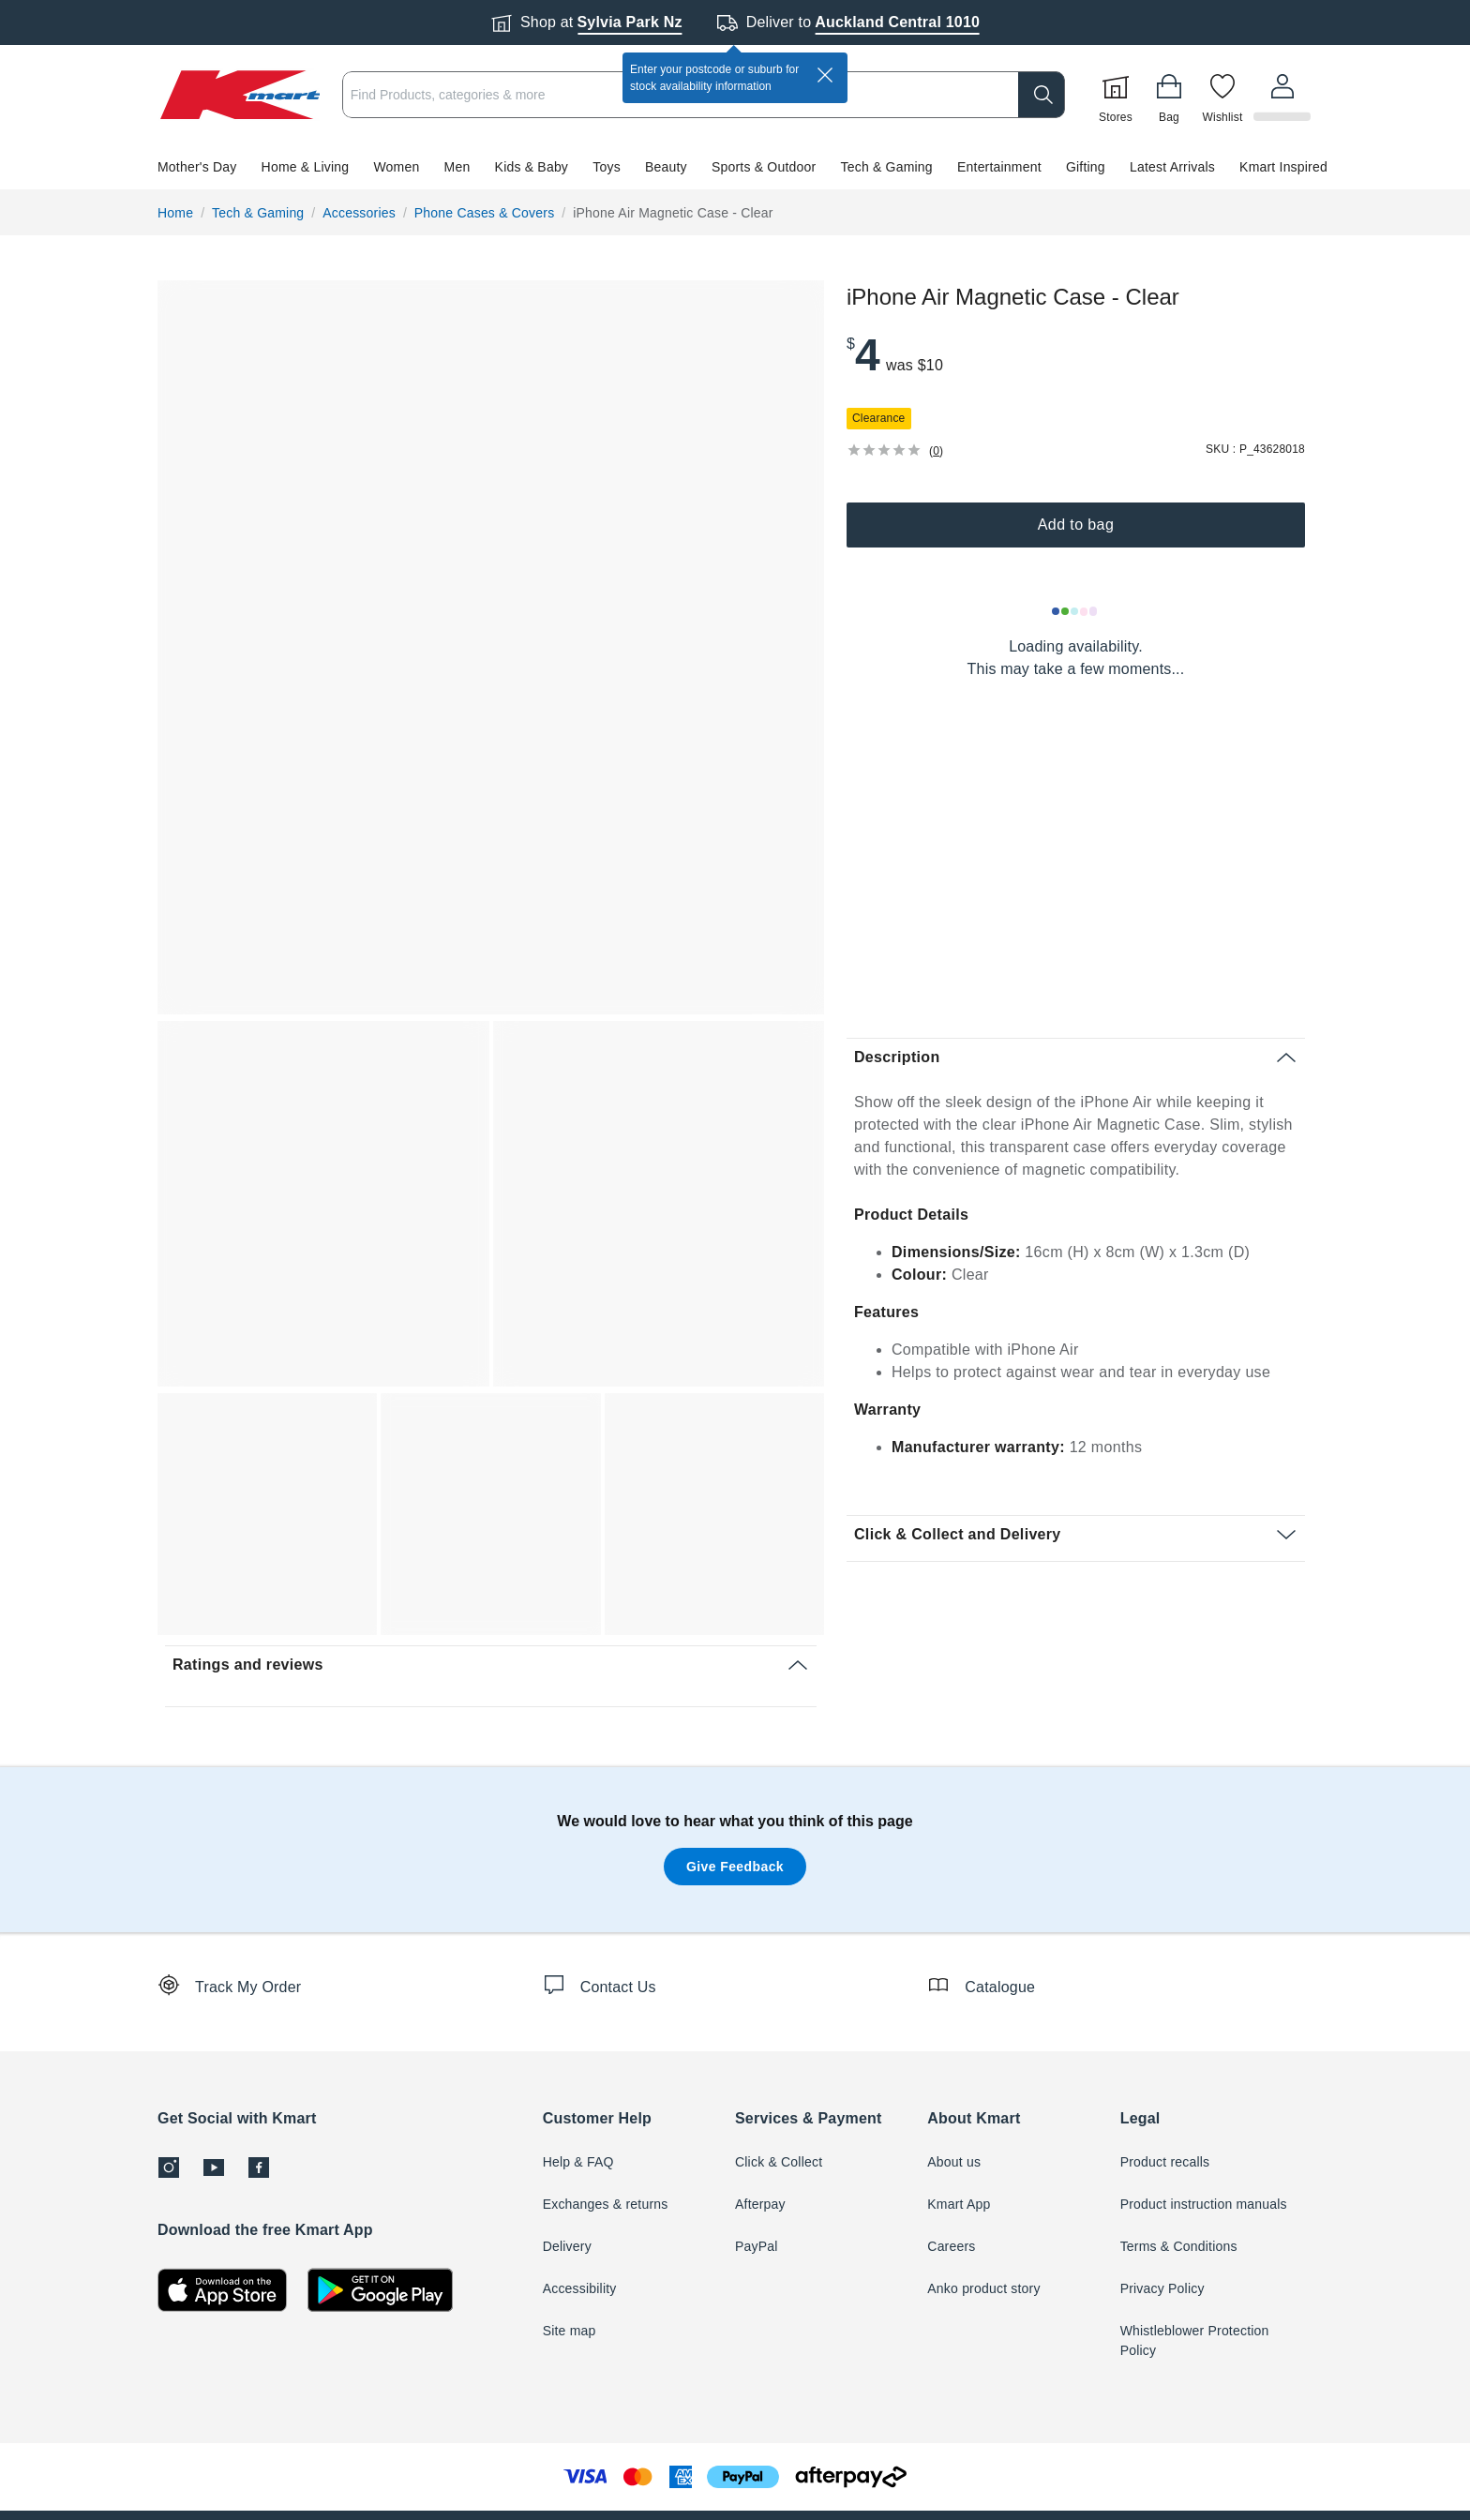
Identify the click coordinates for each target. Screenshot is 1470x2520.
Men (457, 166)
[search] (1044, 94)
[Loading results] (1075, 611)
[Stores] (1118, 95)
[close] (825, 75)
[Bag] (1172, 95)
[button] (735, 166)
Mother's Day (197, 166)
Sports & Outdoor (764, 166)
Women (396, 166)
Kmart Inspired (1283, 166)
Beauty (666, 166)
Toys (606, 166)
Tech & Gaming (887, 166)
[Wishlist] (1225, 95)
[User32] (1283, 95)
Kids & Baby (531, 166)
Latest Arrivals (1172, 166)
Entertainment (999, 166)
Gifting (1085, 166)
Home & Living (306, 166)
